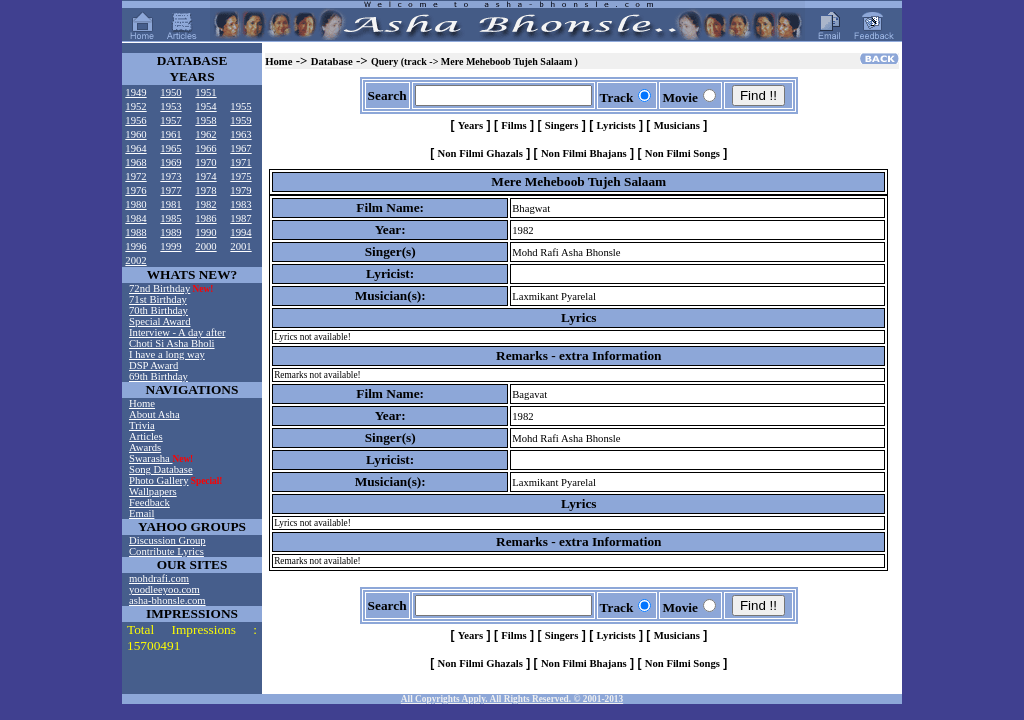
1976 (135, 190)
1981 (170, 204)
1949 (135, 92)
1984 (135, 218)
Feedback (149, 502)
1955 (240, 106)
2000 (205, 246)
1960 (135, 134)
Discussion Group (167, 540)
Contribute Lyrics (166, 551)
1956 (135, 120)
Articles (146, 436)
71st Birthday (158, 299)
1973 (170, 176)
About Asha (154, 414)
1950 (170, 92)
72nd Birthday (159, 288)
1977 (170, 190)
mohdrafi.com (159, 578)
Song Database (161, 469)
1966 (205, 148)
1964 (135, 148)
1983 (240, 204)
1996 (135, 246)
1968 (135, 162)
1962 (205, 134)
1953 (170, 106)
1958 (205, 120)
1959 (240, 120)
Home (142, 403)
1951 (205, 92)
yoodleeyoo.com (164, 589)
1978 (205, 190)
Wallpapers (153, 491)
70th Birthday (158, 310)
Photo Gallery (159, 480)
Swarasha (151, 458)
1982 (205, 204)
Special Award (159, 321)
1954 (205, 106)
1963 (240, 134)
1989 (170, 232)
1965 (170, 148)
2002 (135, 260)
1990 (205, 232)
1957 (170, 120)
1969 (170, 162)
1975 (240, 176)
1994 (240, 232)
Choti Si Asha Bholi (172, 343)
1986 (205, 218)
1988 (135, 232)
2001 (240, 246)
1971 (240, 162)
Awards (145, 447)
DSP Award (153, 365)
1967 (240, 148)
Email (141, 513)
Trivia (142, 425)
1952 (135, 106)
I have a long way (167, 354)
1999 (170, 246)
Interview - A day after (177, 332)
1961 (170, 134)
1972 (135, 176)
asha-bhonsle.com (167, 600)
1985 (170, 218)
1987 (240, 218)
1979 (240, 190)
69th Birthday (158, 376)
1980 (135, 204)
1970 (205, 162)
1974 (205, 176)
